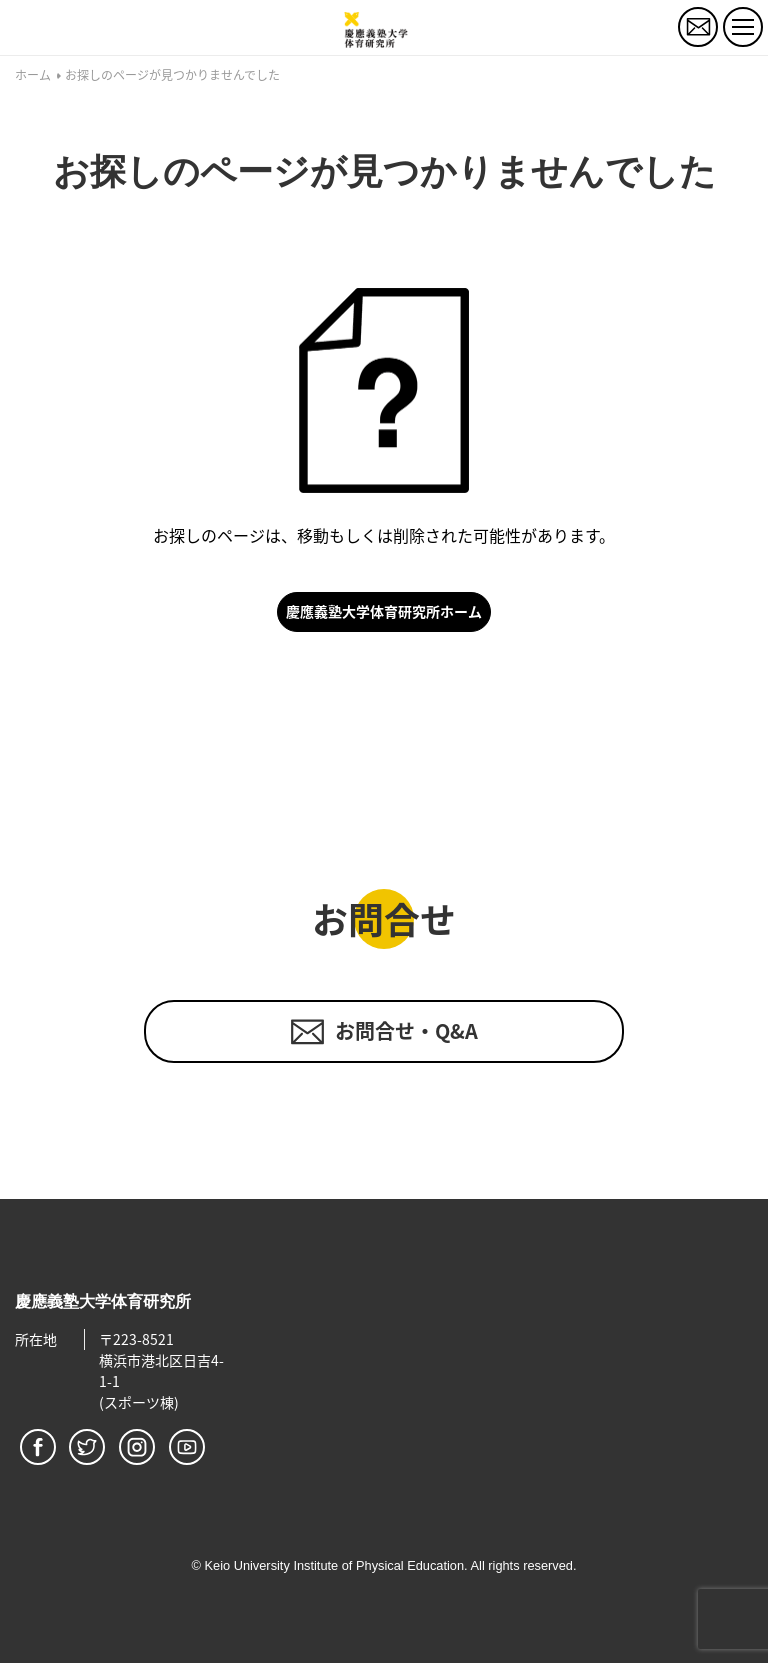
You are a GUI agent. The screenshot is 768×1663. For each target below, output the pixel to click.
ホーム (33, 76)
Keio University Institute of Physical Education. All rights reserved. (390, 1565)
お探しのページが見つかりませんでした (172, 76)
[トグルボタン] (743, 27)
